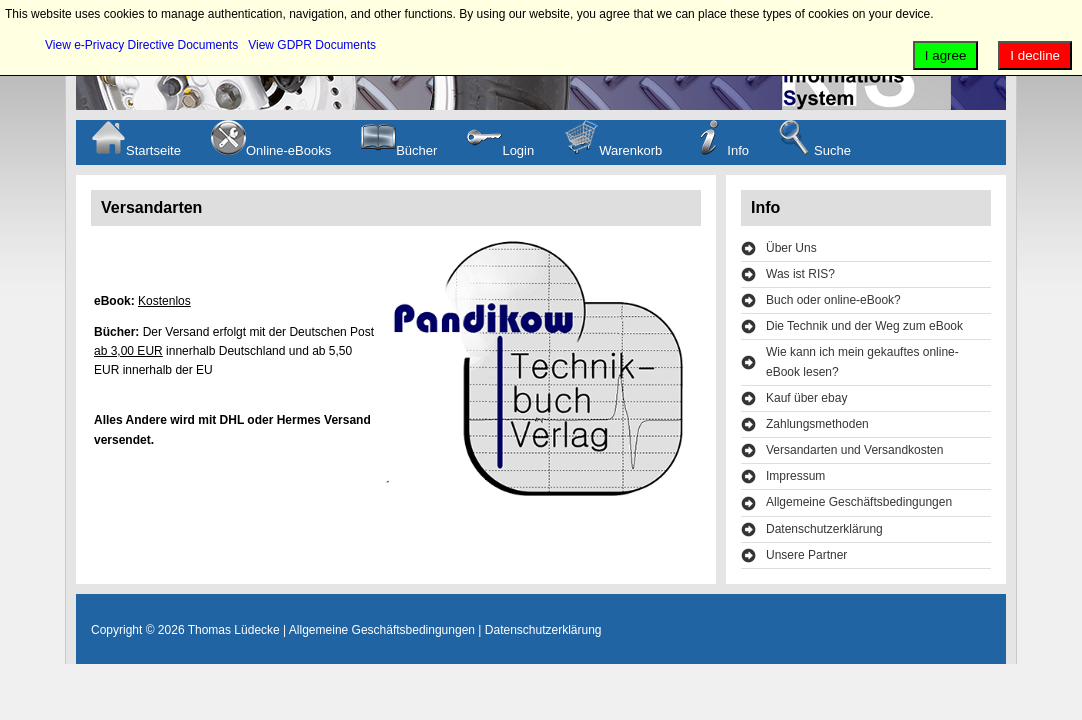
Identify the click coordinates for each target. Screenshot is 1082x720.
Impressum (795, 476)
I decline (1035, 55)
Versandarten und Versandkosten (854, 450)
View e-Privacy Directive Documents (141, 45)
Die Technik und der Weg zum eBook (864, 326)
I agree (946, 55)
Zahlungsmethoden (817, 424)
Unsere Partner (806, 555)
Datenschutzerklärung (824, 529)
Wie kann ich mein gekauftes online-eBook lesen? (862, 361)
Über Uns (791, 248)
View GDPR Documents (312, 45)
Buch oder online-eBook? (833, 300)
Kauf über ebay (806, 398)
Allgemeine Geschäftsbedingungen (859, 502)
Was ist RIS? (800, 274)
